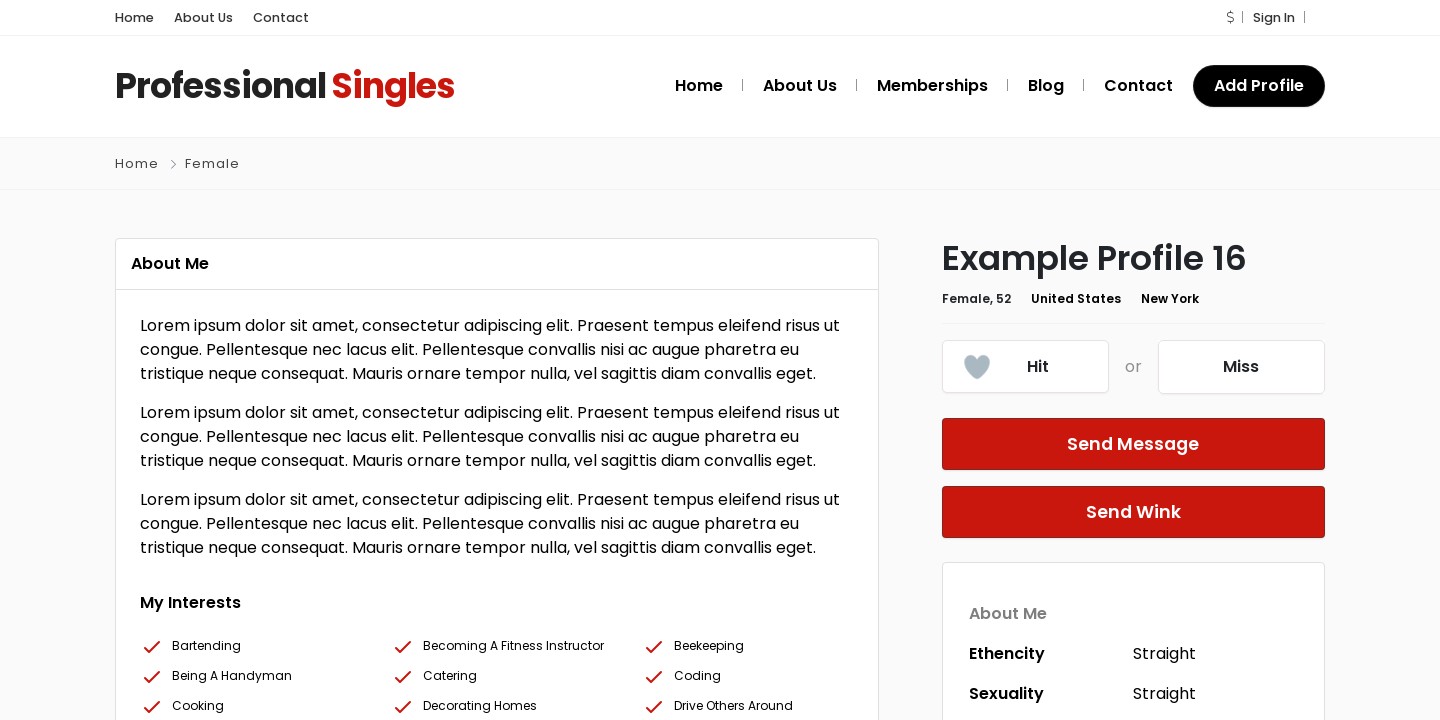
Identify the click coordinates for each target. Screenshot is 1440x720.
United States (1061, 299)
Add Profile (1261, 85)
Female (211, 163)
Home (132, 17)
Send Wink (1133, 512)
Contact (264, 17)
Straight (1164, 653)
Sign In (1275, 17)
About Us (195, 17)
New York (1147, 299)
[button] (1232, 17)
